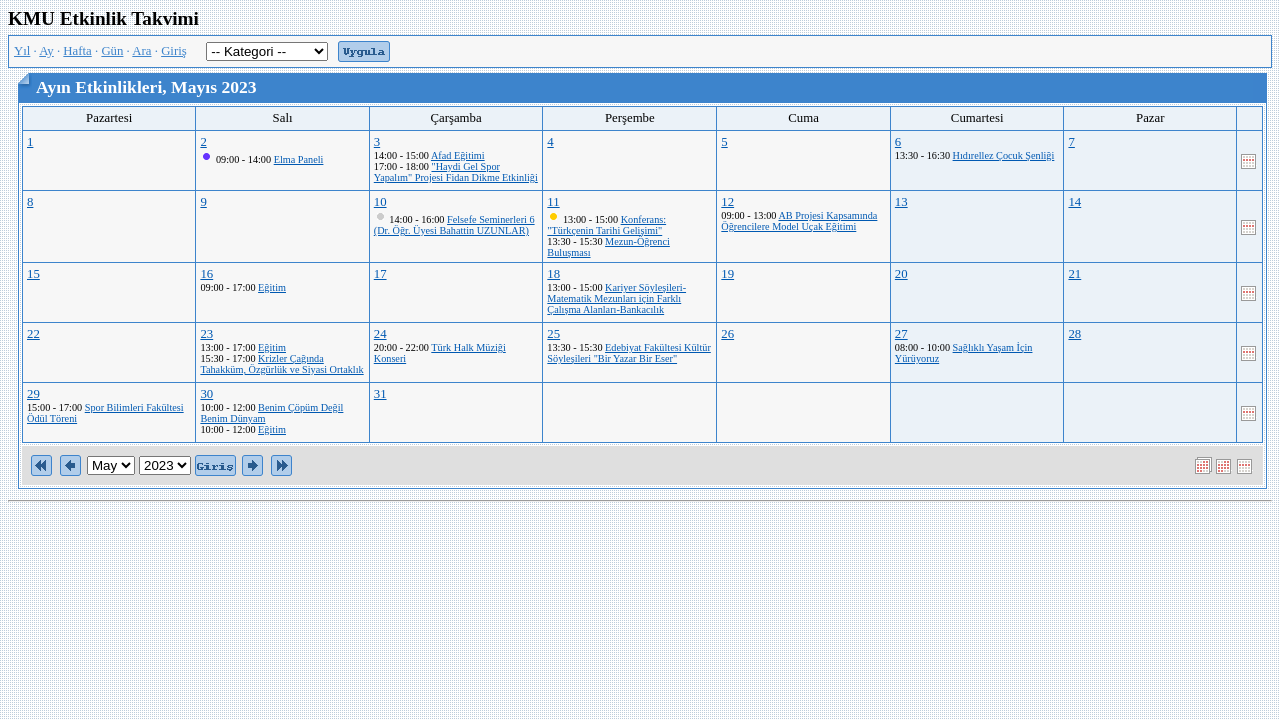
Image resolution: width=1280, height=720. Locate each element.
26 (727, 334)
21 (1074, 274)
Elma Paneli (299, 159)
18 (553, 274)
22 (33, 334)
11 (553, 202)
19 (727, 274)
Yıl (22, 51)
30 (206, 394)
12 (727, 202)
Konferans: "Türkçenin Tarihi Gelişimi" (606, 225)
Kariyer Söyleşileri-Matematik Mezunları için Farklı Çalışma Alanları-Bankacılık (616, 298)
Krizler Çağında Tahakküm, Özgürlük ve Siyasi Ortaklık (281, 364)
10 (380, 202)
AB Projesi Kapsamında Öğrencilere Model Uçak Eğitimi (799, 221)
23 (206, 334)
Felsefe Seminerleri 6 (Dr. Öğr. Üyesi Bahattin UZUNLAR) (454, 225)
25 (553, 334)
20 (901, 274)
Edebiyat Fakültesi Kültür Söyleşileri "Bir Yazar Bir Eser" (628, 353)
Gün (112, 51)
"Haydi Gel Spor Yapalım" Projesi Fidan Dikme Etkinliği (456, 172)
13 (901, 202)
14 (1074, 202)
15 (33, 274)
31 (380, 394)
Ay (46, 51)
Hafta (77, 51)
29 (33, 394)
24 (380, 334)
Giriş (174, 51)
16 (206, 274)
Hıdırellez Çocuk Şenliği (1004, 155)
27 (901, 334)
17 (380, 274)
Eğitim (272, 287)
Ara (141, 51)
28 (1074, 334)
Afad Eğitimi (458, 155)
